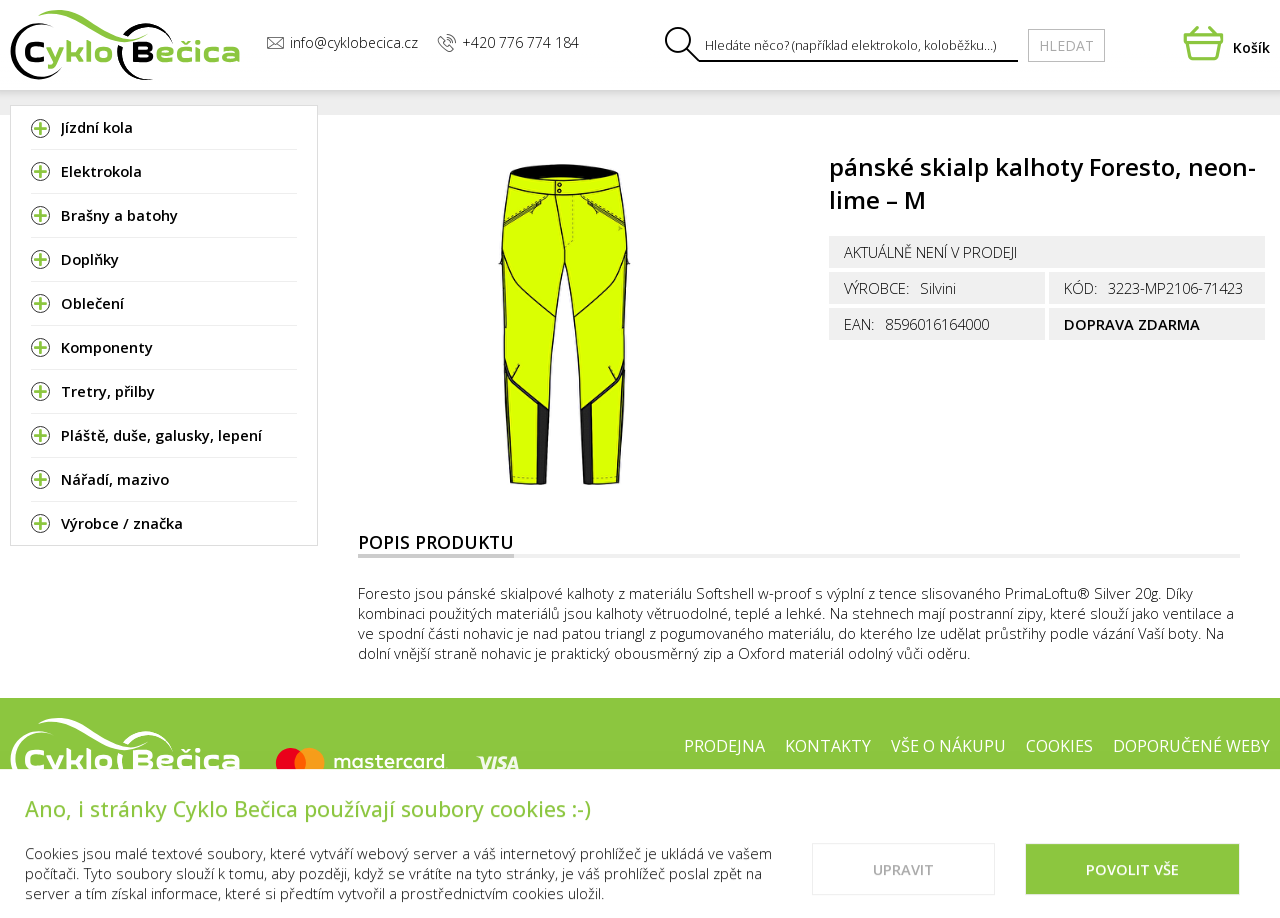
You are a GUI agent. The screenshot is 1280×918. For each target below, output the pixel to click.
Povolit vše (1132, 886)
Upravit (903, 886)
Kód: (1081, 288)
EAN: (859, 324)
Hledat (1066, 45)
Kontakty (828, 746)
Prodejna (724, 746)
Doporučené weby (1191, 746)
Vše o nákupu (948, 746)
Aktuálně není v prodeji (930, 252)
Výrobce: (877, 288)
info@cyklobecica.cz (342, 42)
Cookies (1059, 746)
